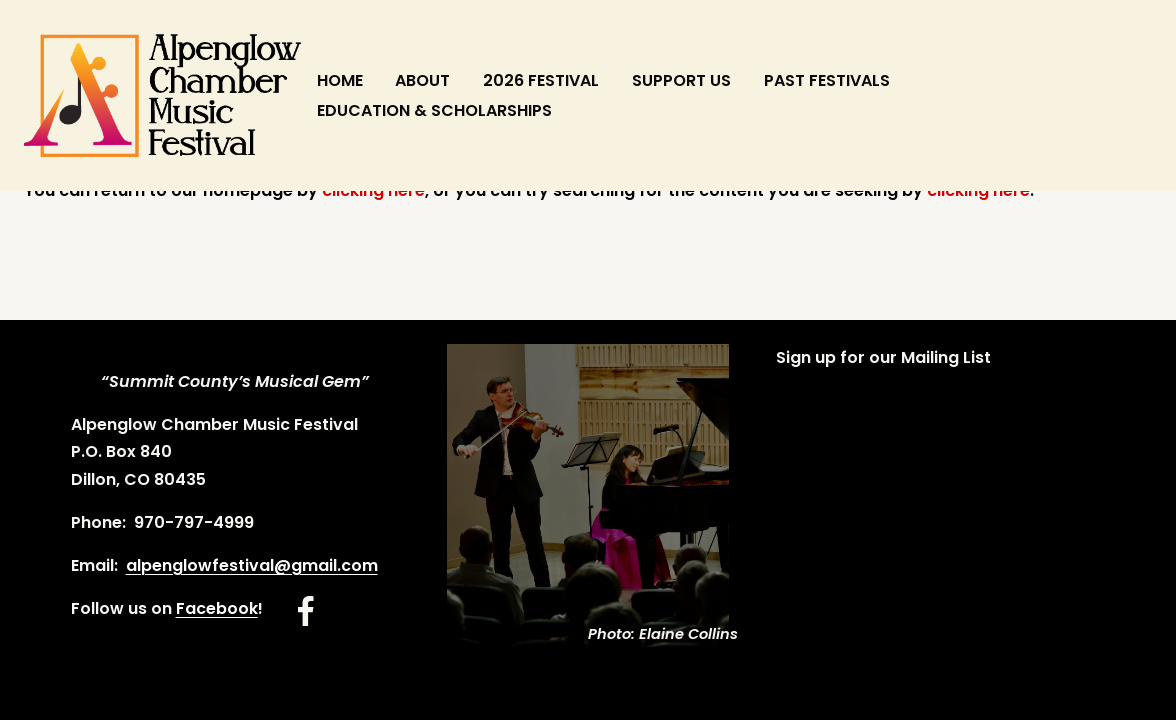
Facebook (217, 608)
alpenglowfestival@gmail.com (252, 565)
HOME (340, 80)
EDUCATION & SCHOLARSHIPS (434, 110)
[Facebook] (306, 611)
